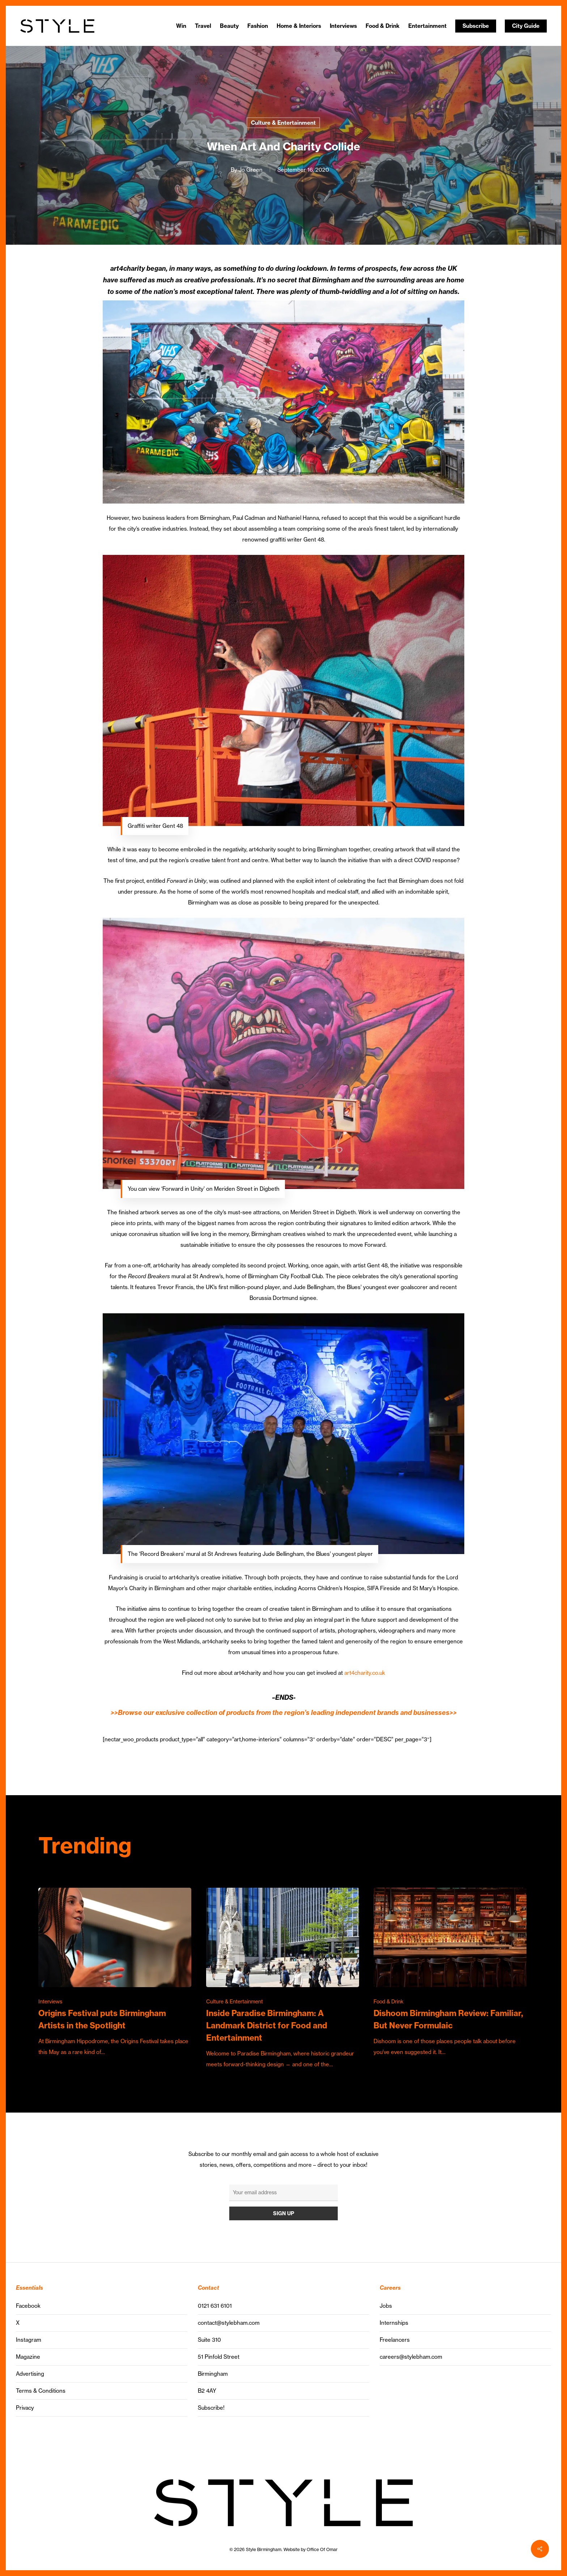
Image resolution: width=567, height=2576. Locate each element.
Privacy (25, 2407)
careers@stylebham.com (411, 2356)
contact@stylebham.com (229, 2322)
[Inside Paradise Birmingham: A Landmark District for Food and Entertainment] (282, 1979)
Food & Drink (389, 2001)
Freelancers (395, 2339)
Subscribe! (211, 2407)
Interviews (50, 2001)
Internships (394, 2322)
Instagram (28, 2339)
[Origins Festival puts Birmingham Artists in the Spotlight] (114, 1973)
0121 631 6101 (215, 2305)
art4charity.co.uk (364, 1672)
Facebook (28, 2305)
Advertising (30, 2373)
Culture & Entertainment (283, 122)
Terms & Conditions (40, 2390)
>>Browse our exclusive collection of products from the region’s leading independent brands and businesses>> (284, 1712)
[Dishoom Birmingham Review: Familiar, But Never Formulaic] (450, 1973)
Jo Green (251, 169)
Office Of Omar (322, 2549)
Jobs (386, 2305)
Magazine (28, 2356)
